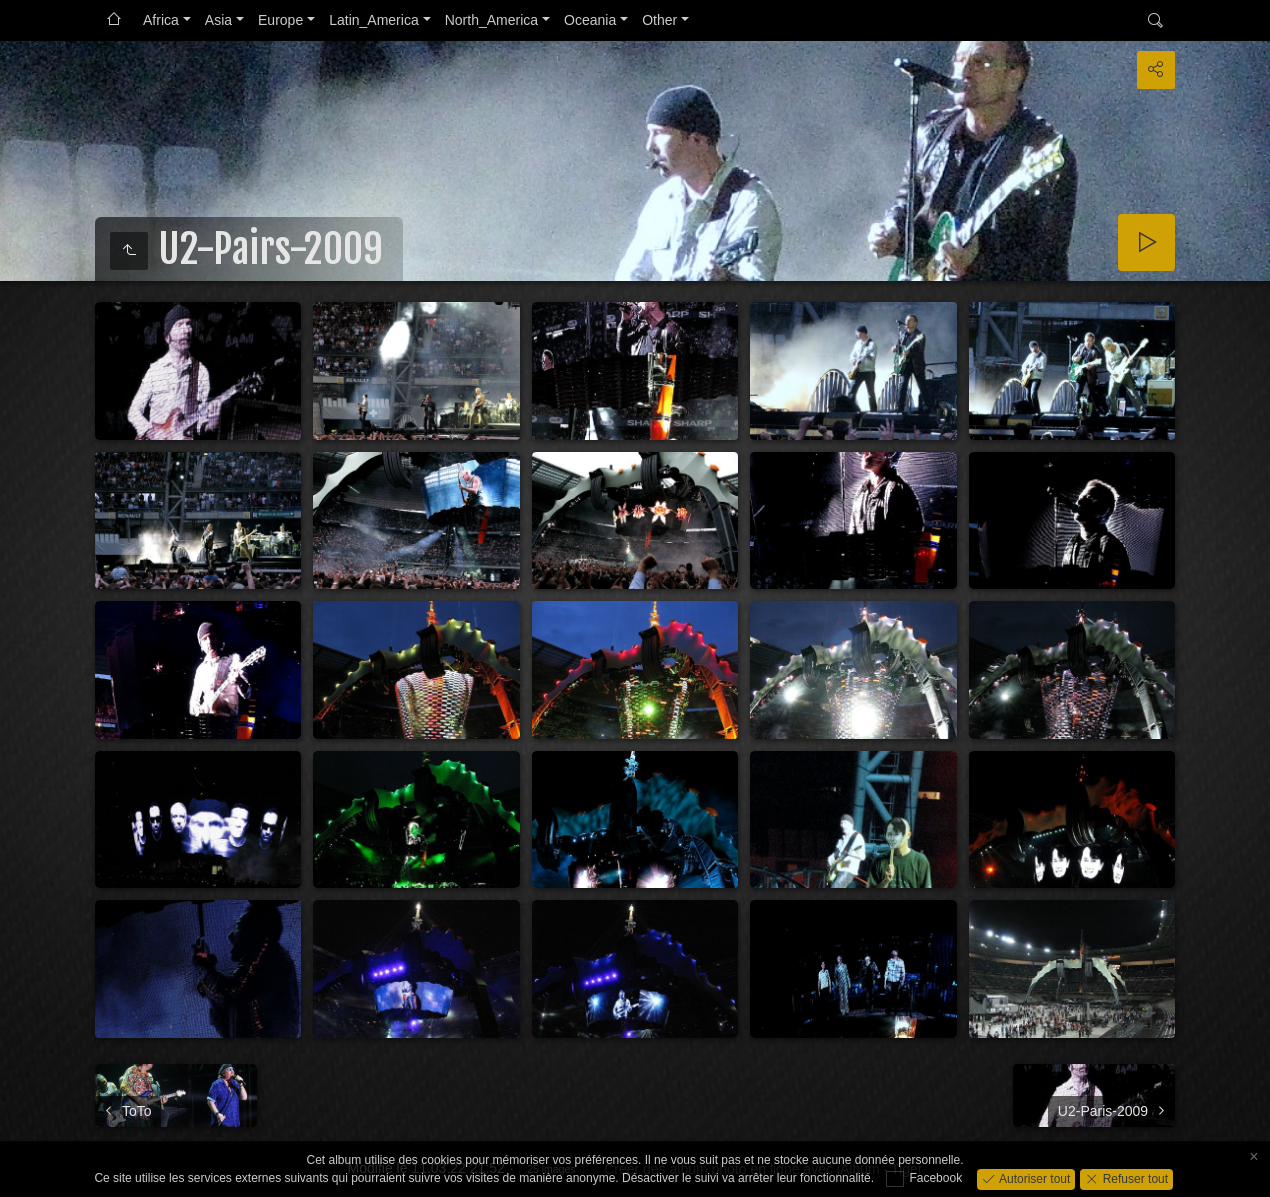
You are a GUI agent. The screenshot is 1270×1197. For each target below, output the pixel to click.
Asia (218, 20)
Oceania (590, 20)
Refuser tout (1133, 1178)
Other (659, 20)
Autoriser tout (1033, 1178)
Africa (161, 20)
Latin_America (374, 20)
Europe (280, 20)
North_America (491, 20)
